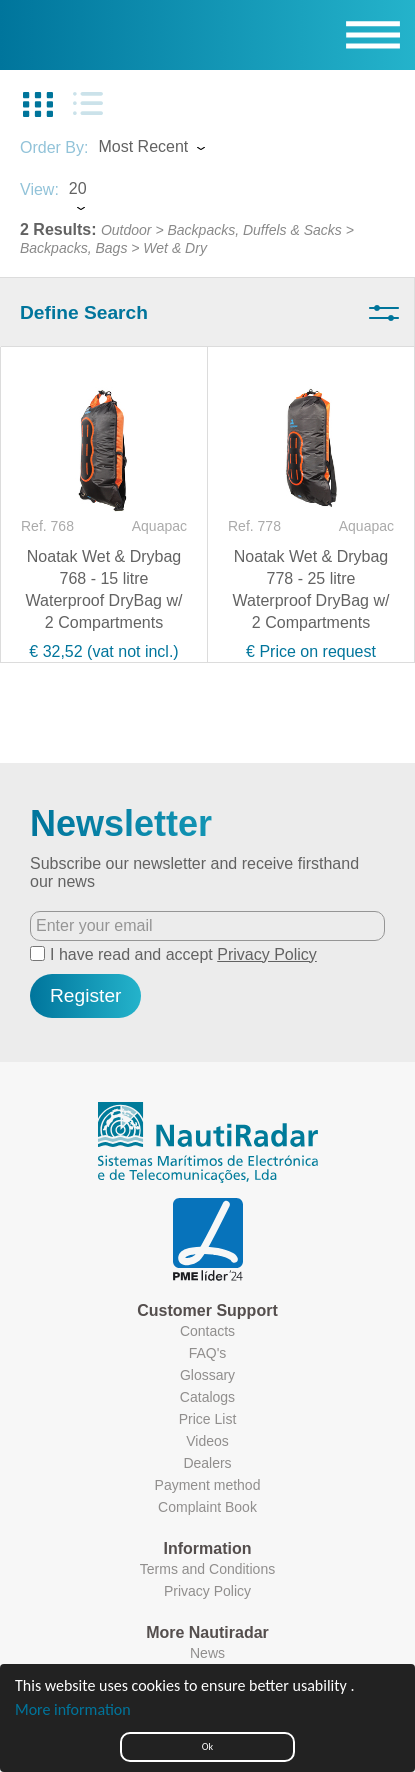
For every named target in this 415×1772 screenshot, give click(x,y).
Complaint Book (207, 1507)
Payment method (208, 1485)
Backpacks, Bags (73, 248)
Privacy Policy (267, 954)
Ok (207, 1746)
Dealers (207, 1463)
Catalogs (207, 1397)
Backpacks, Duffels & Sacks (254, 230)
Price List (208, 1419)
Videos (207, 1441)
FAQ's (208, 1353)
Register (85, 995)
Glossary (207, 1375)
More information (73, 1709)
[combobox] (170, 149)
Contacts (207, 1331)
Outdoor (126, 230)
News (207, 1653)
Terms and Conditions (207, 1569)
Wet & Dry (175, 248)
